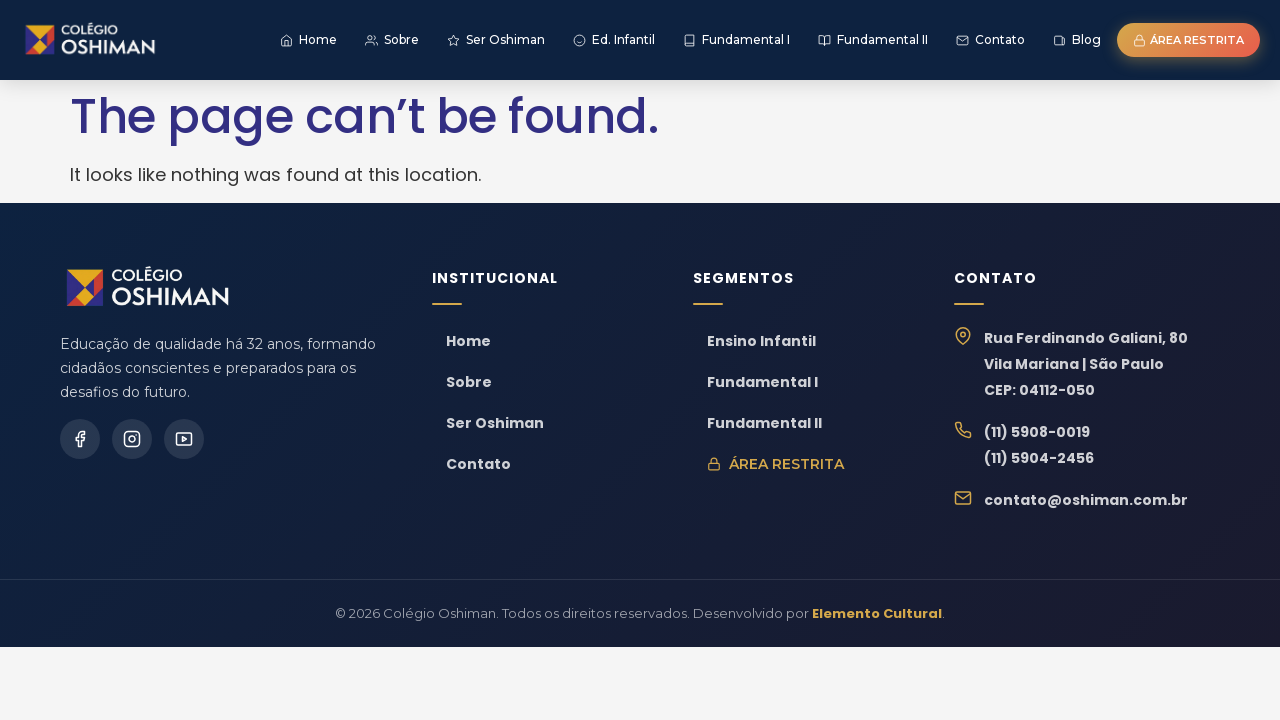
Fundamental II (764, 423)
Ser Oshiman (495, 423)
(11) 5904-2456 (1039, 458)
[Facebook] (80, 439)
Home (468, 341)
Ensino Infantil (761, 341)
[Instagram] (132, 439)
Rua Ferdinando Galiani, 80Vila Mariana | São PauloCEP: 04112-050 (1086, 364)
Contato (478, 464)
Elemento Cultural (877, 613)
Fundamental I (762, 382)
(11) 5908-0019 (1037, 432)
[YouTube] (184, 439)
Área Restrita (775, 464)
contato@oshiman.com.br (1086, 500)
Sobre (469, 382)
